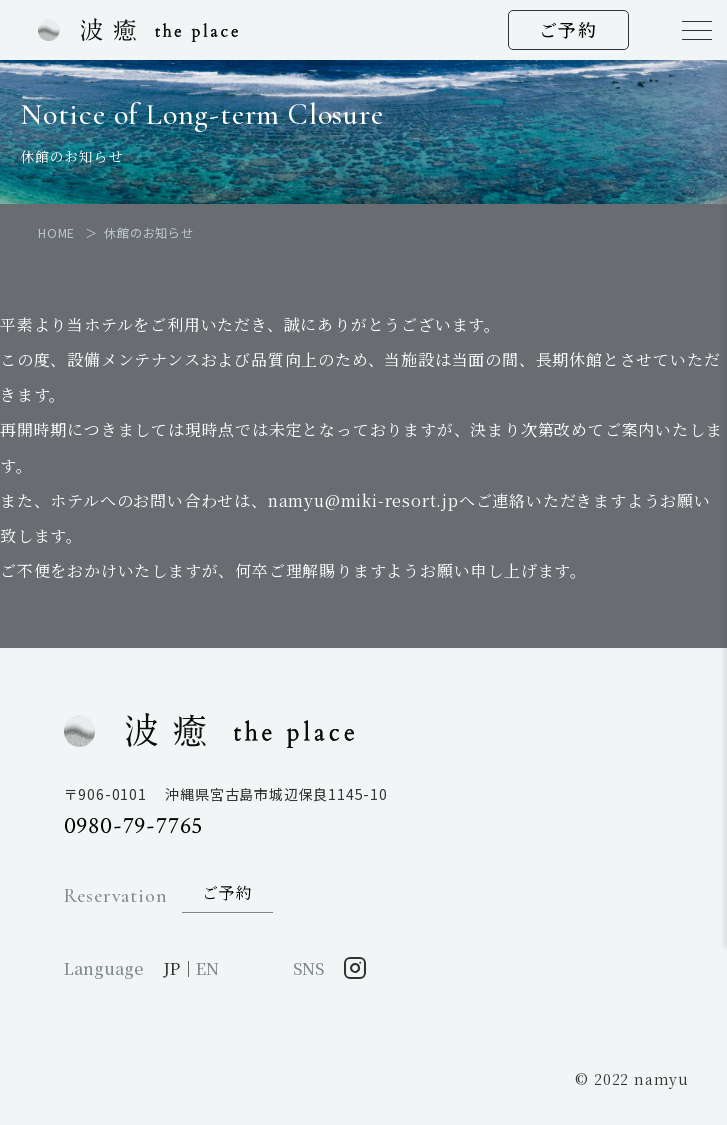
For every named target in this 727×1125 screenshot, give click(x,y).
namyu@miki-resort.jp (363, 500)
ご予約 (568, 29)
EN (207, 968)
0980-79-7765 (134, 825)
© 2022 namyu (632, 1079)
